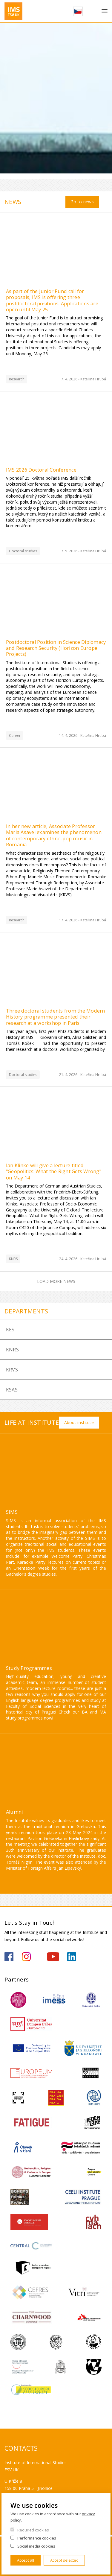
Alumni (14, 1812)
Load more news (56, 1281)
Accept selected (64, 2560)
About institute (79, 1422)
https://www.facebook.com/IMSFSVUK (8, 1956)
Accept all (25, 2560)
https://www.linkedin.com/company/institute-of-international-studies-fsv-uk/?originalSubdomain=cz (71, 1956)
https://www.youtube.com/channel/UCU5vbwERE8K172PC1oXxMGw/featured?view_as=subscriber (53, 1956)
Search (92, 11)
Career (15, 735)
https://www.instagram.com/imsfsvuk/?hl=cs (26, 1956)
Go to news (82, 202)
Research (16, 379)
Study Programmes (29, 1668)
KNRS (13, 1258)
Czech (78, 11)
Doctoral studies (23, 551)
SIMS (12, 1512)
